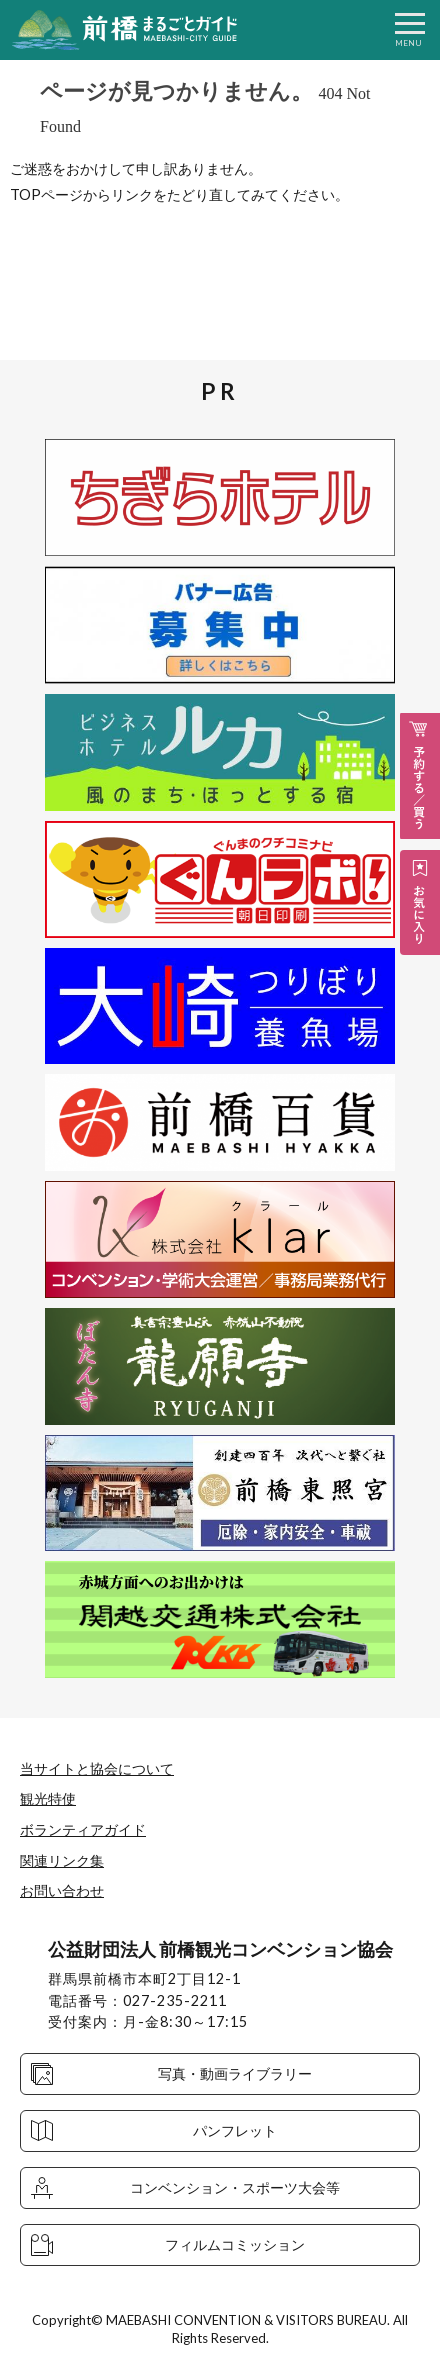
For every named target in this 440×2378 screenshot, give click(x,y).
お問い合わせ (62, 1890)
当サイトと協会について (97, 1768)
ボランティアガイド (83, 1829)
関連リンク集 (62, 1860)
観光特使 (48, 1798)
